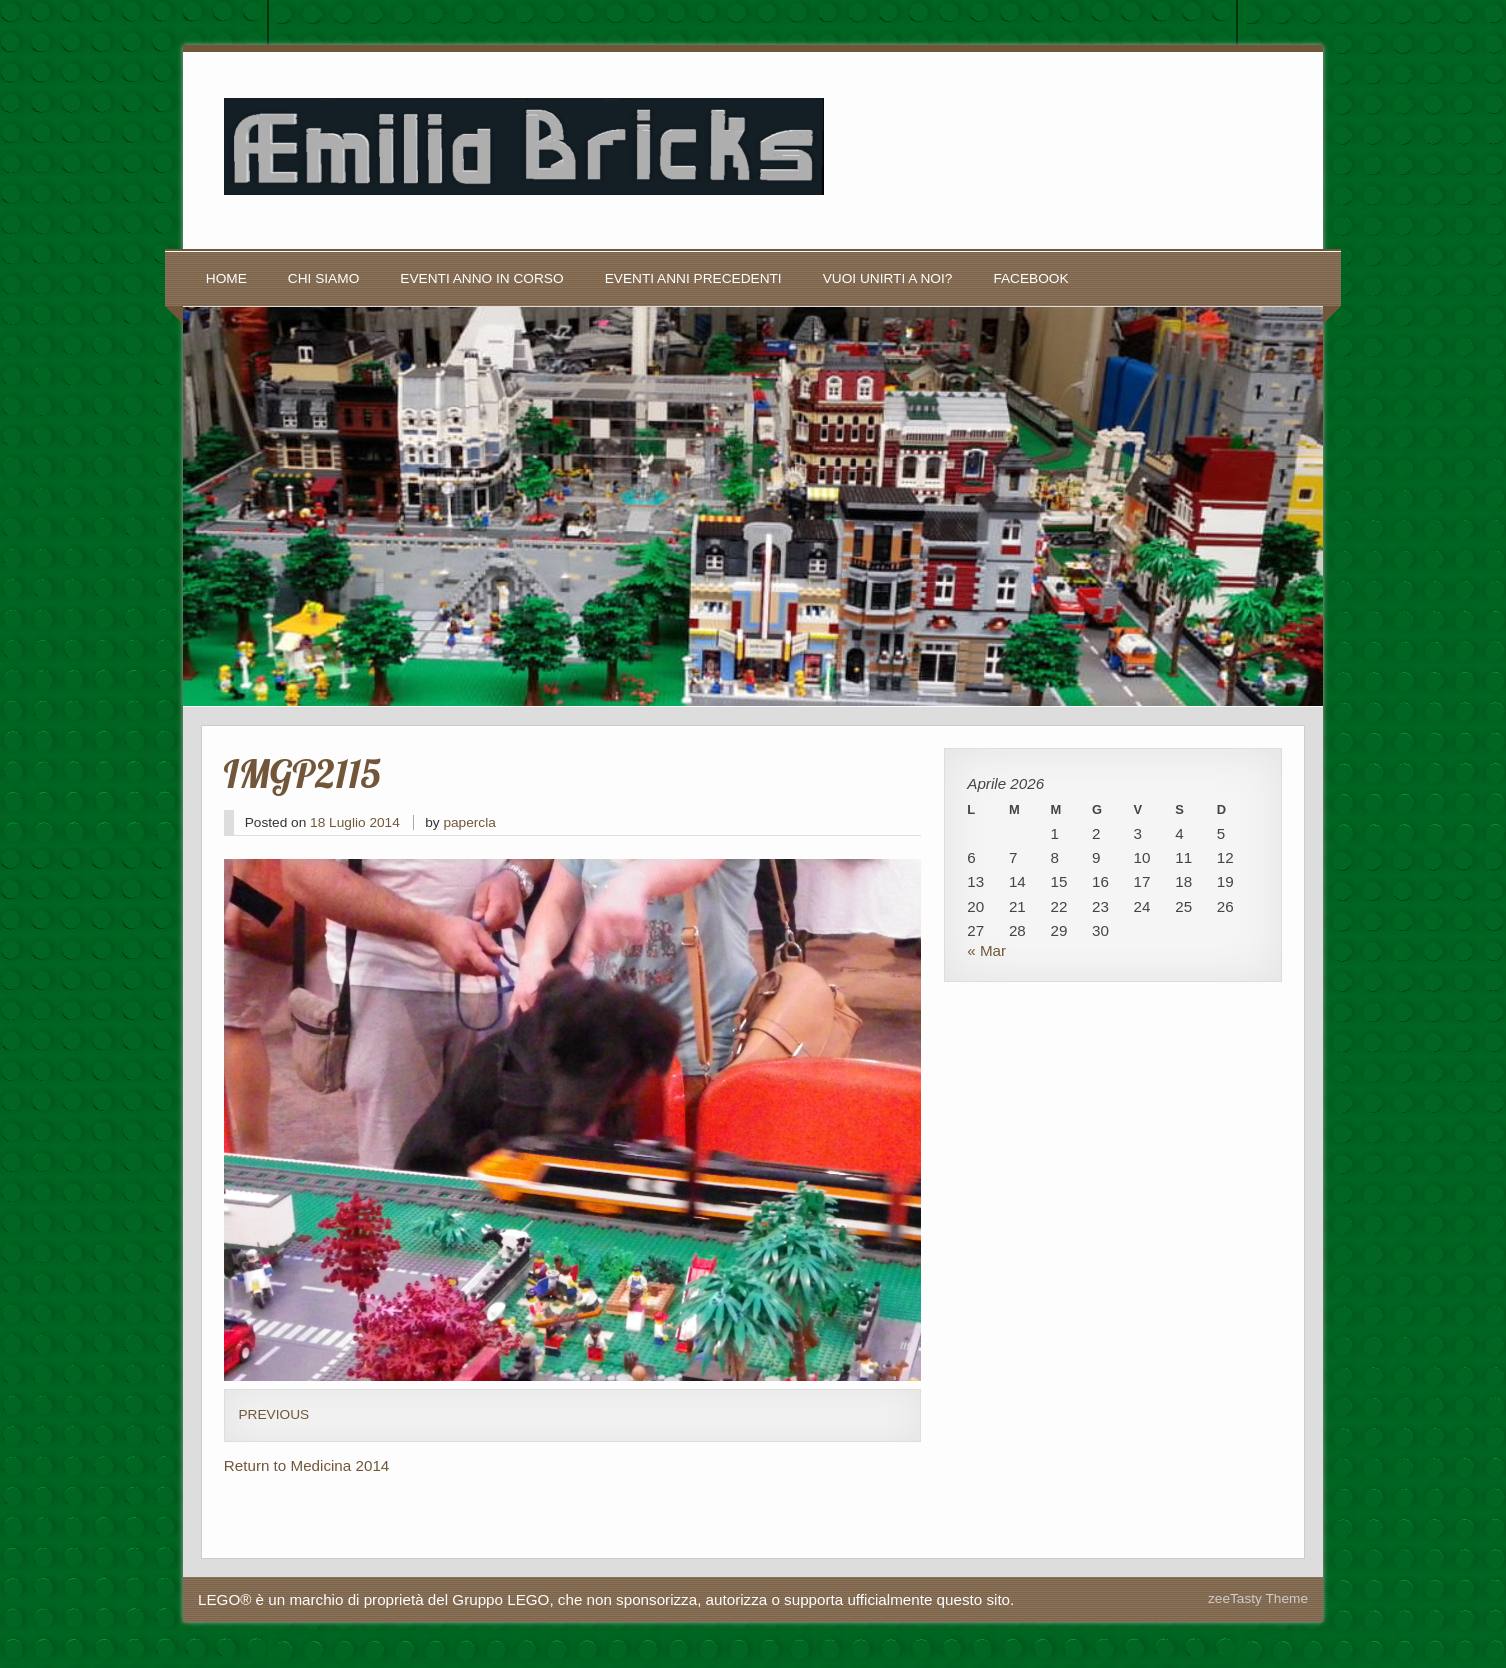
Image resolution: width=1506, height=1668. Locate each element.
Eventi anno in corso (481, 278)
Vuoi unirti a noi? (888, 278)
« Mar (986, 950)
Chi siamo (323, 278)
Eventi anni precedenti (693, 278)
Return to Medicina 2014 (306, 1465)
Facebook (1030, 278)
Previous (273, 1414)
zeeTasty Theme (1258, 1598)
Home (226, 278)
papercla (469, 822)
